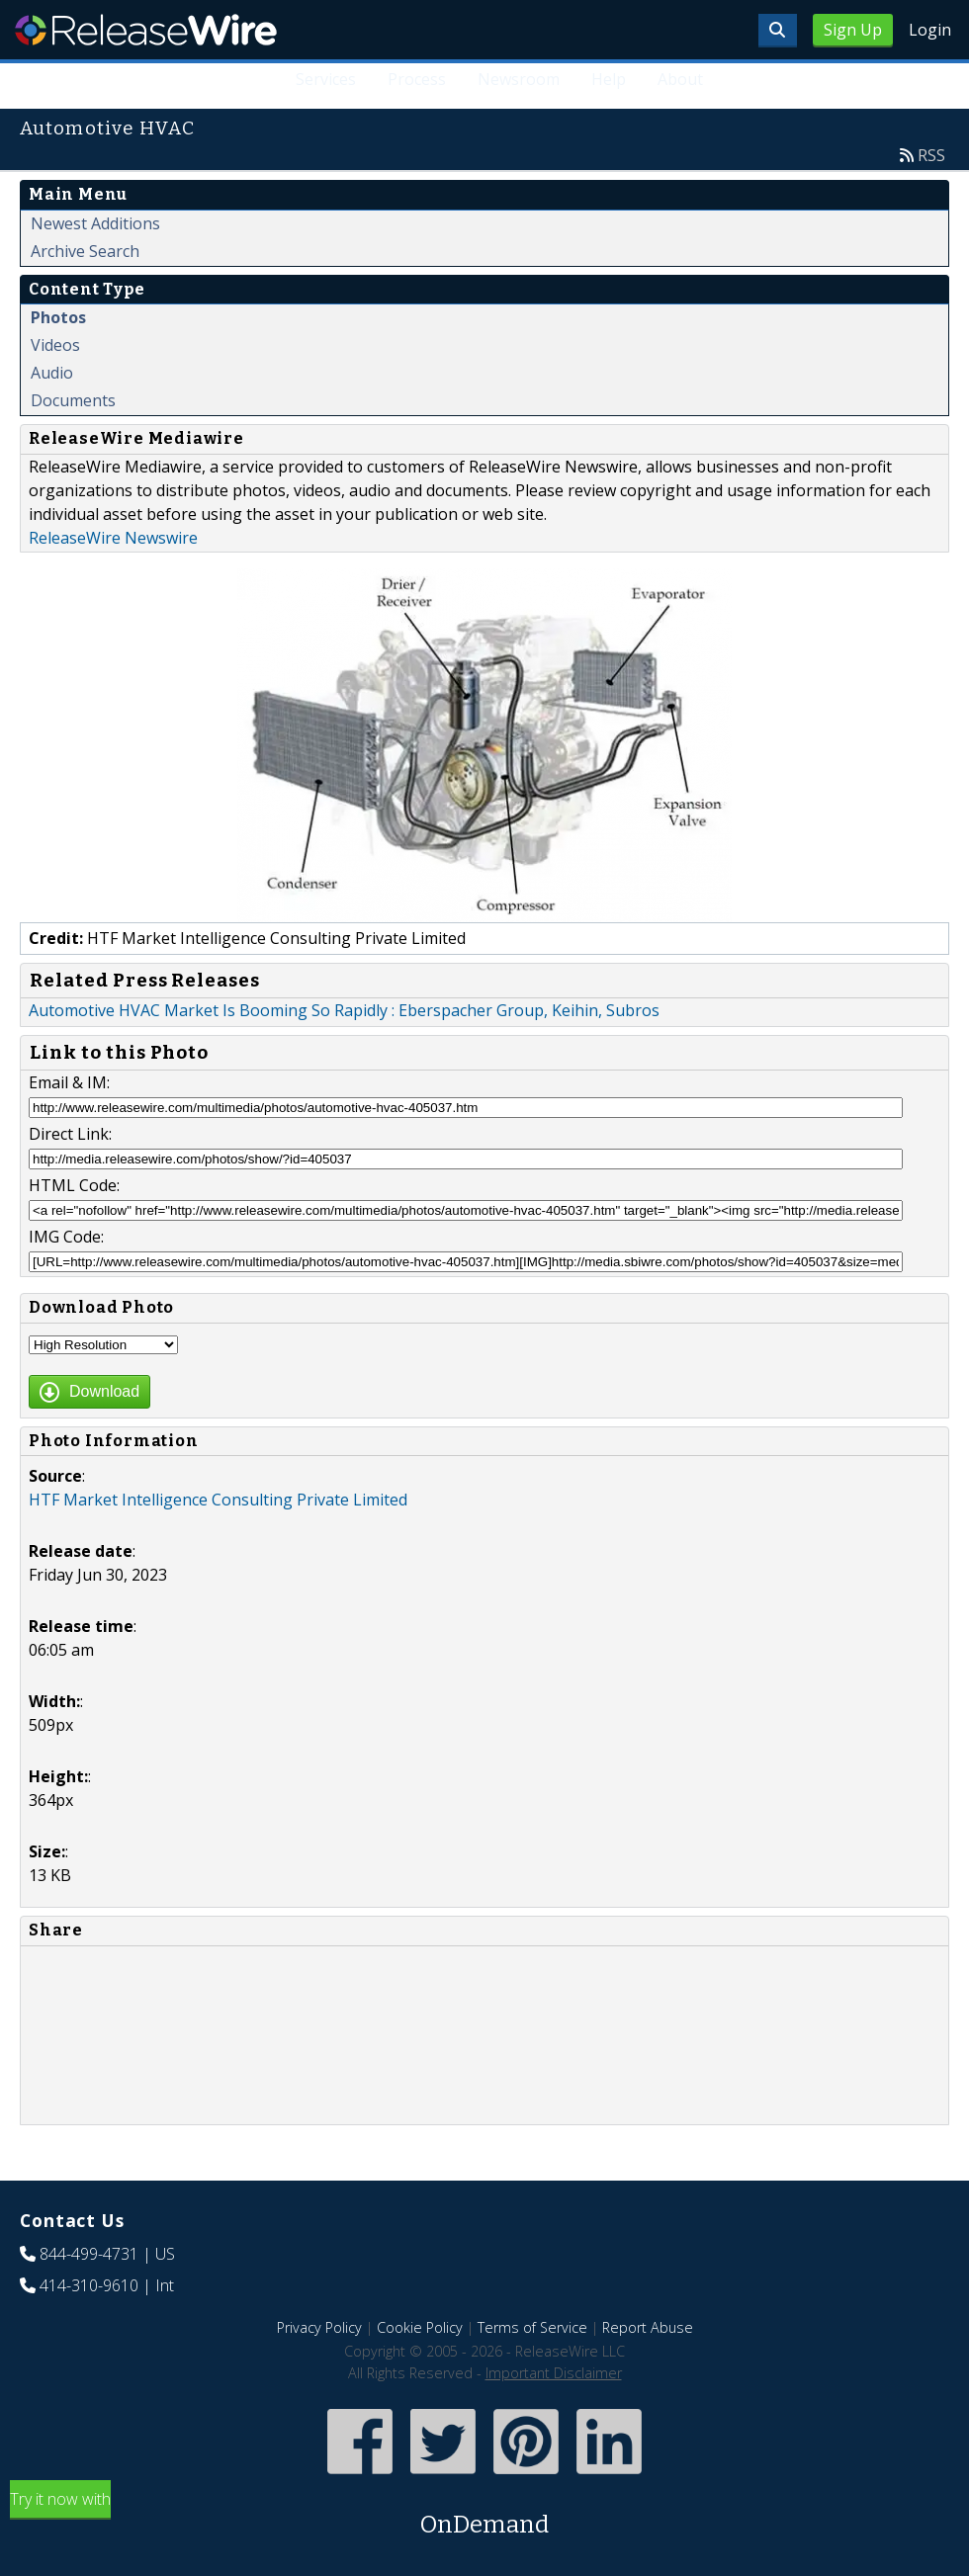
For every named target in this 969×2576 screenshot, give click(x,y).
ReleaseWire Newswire (113, 538)
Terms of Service (532, 2327)
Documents (73, 400)
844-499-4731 (89, 2254)
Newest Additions (95, 223)
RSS (931, 155)
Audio (52, 373)
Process (417, 79)
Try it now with (484, 2515)
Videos (55, 345)
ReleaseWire (146, 29)
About (680, 79)
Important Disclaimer (553, 2372)
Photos (58, 317)
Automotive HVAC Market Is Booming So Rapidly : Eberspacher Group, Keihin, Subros (344, 1010)
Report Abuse (647, 2327)
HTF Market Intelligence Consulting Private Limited (218, 1499)
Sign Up (853, 30)
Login (930, 30)
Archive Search (85, 251)
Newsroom (519, 79)
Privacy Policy (319, 2327)
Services (326, 79)
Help (608, 79)
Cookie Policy (420, 2327)
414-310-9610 (89, 2285)
